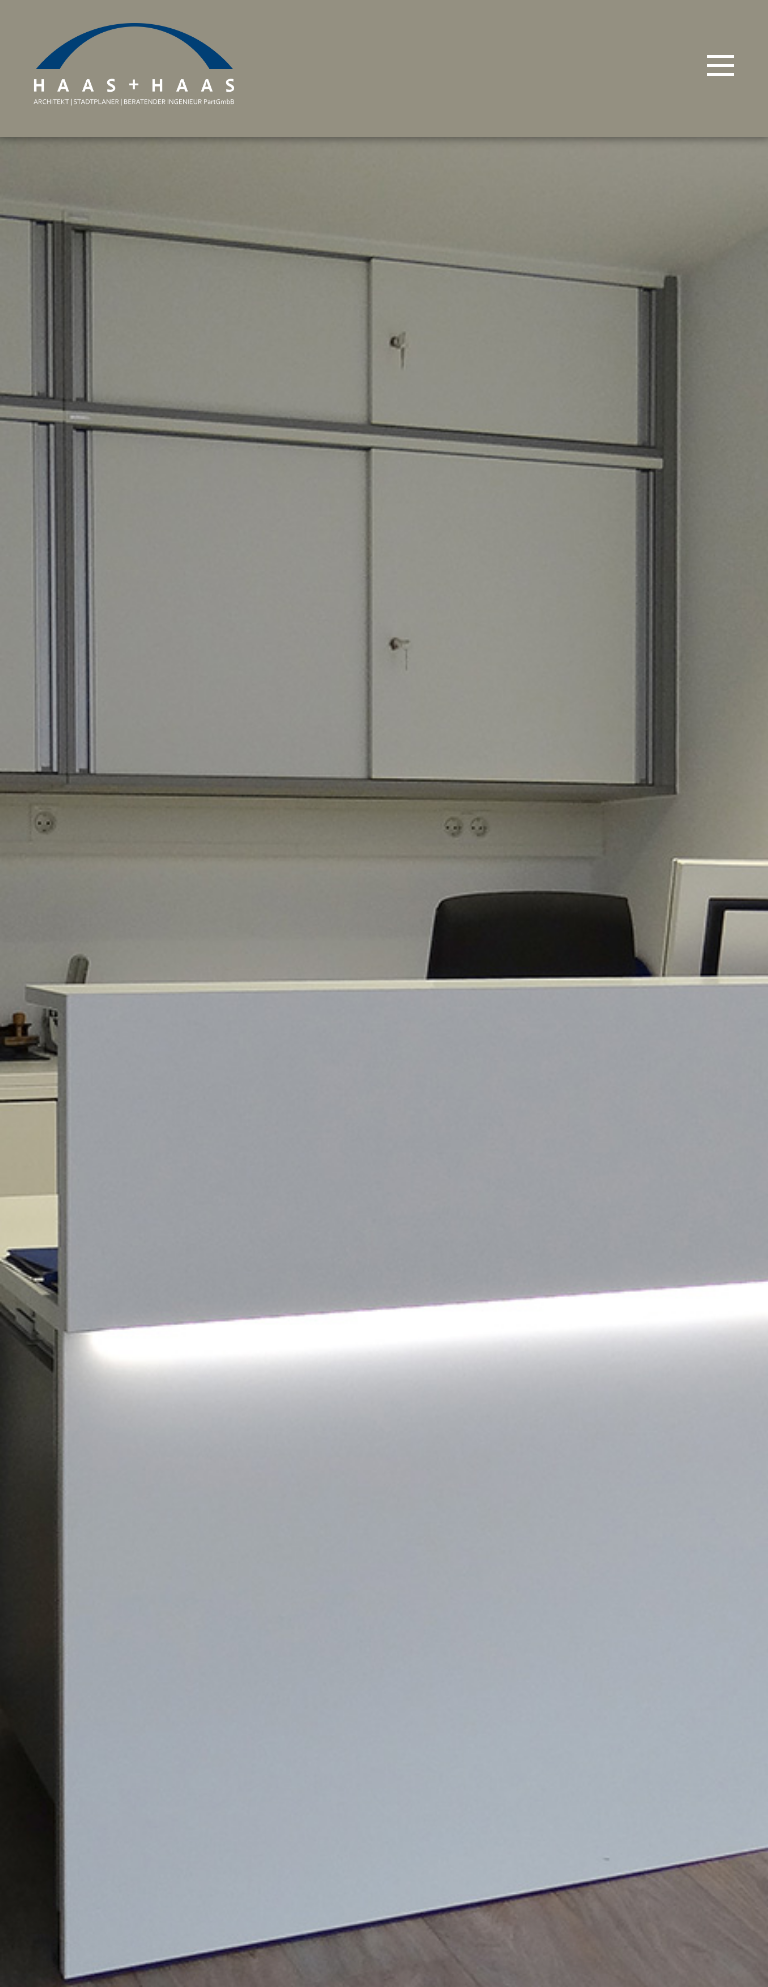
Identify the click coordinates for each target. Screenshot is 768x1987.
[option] (384, 993)
